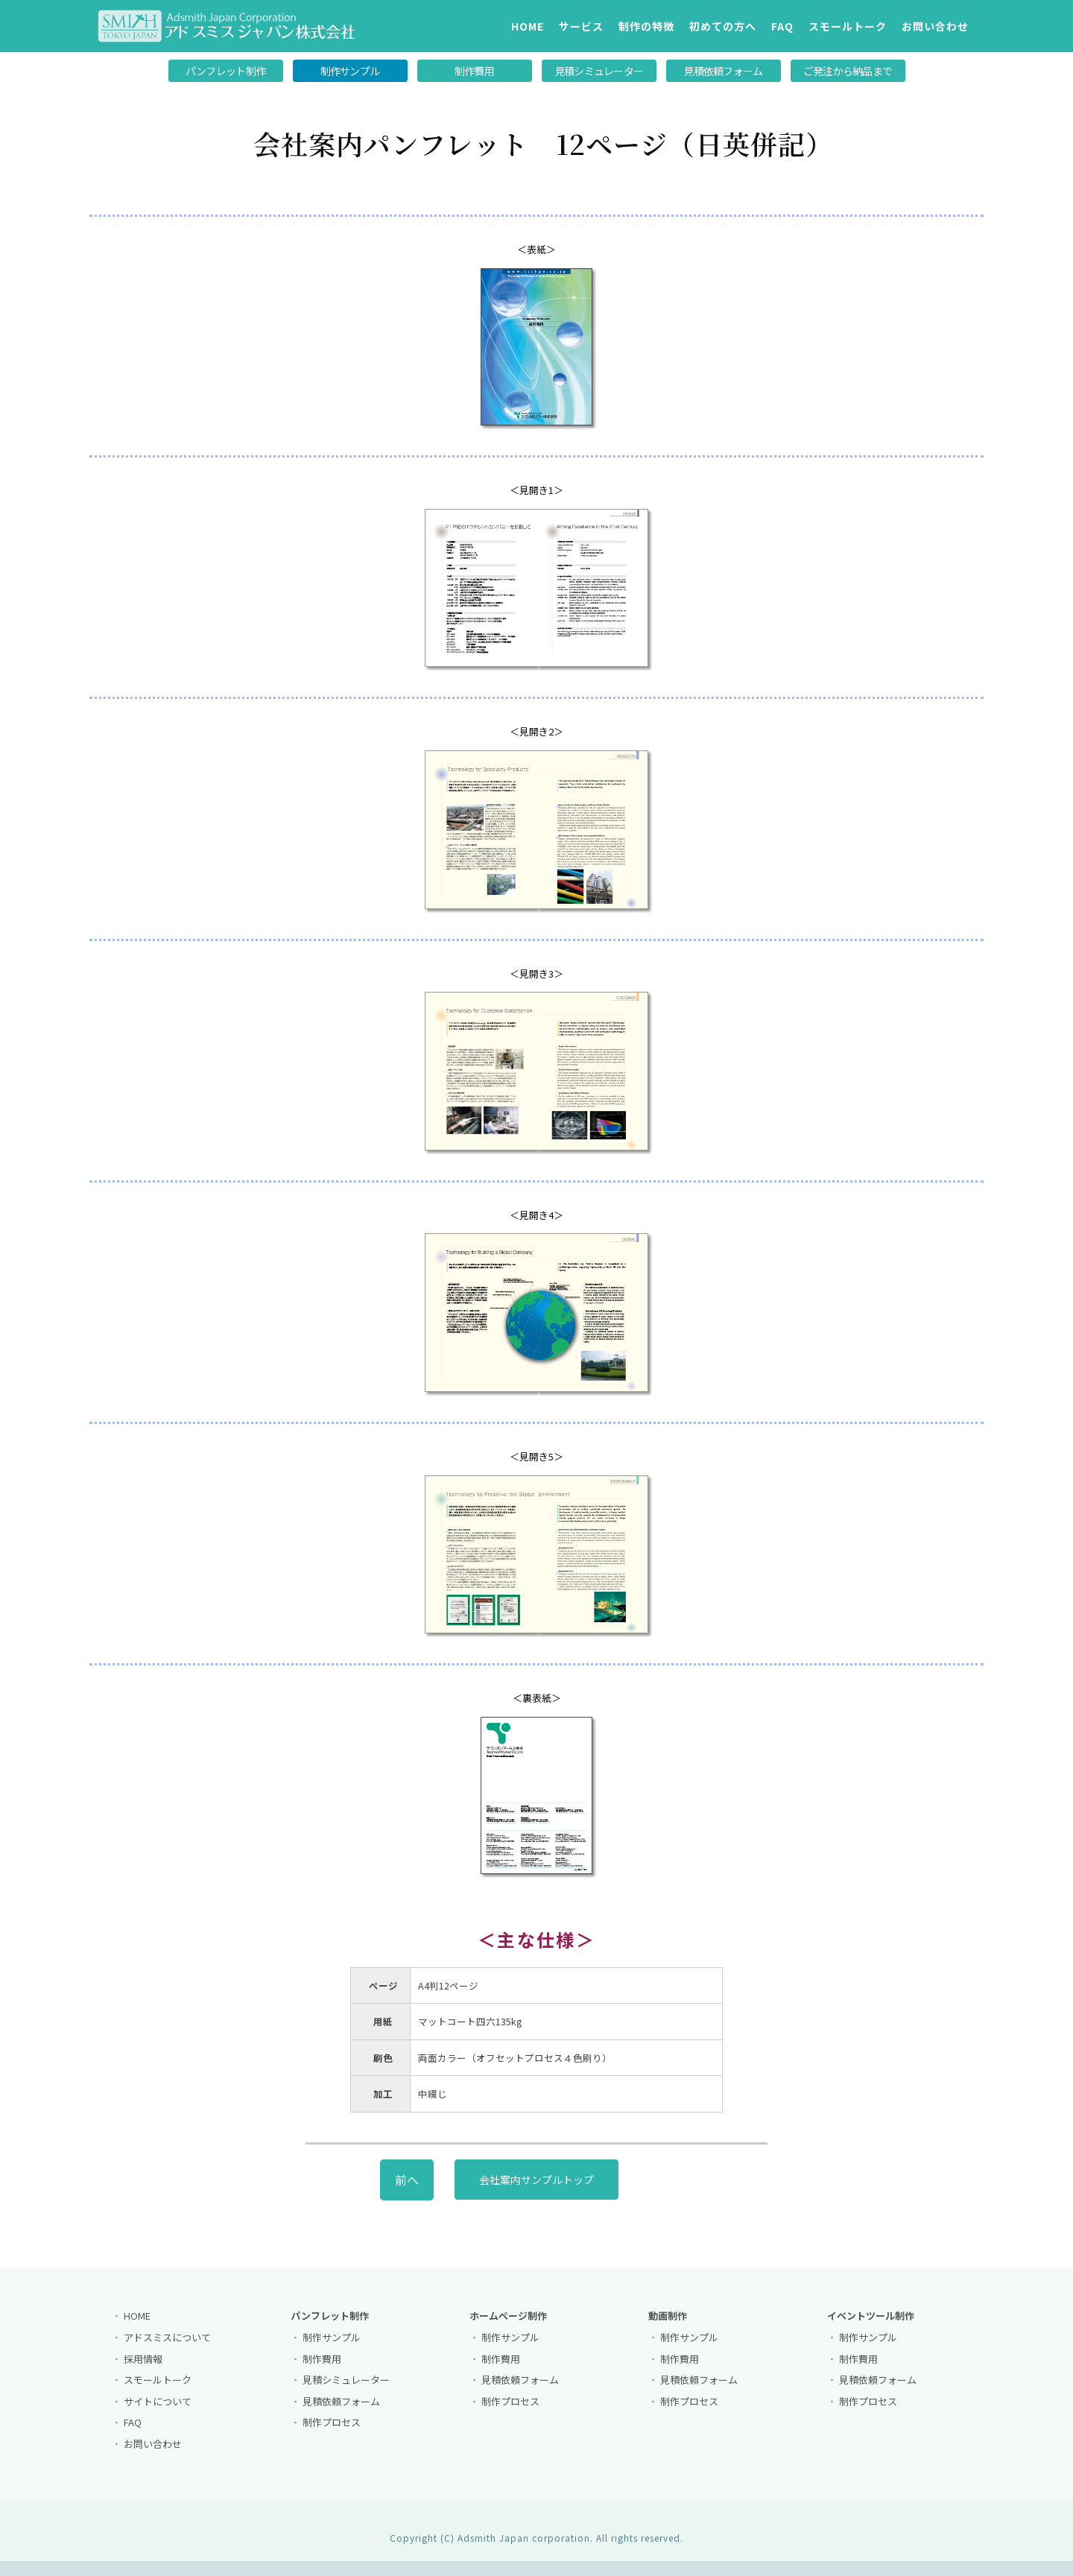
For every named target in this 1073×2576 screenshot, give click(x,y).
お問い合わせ (935, 26)
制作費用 (474, 70)
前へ (407, 2190)
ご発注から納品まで (848, 70)
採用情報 (143, 2369)
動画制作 (667, 2327)
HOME (527, 26)
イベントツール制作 (870, 2327)
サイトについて (158, 2412)
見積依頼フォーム (722, 70)
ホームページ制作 (508, 2327)
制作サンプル (350, 70)
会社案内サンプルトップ (536, 2190)
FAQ (782, 26)
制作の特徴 (646, 26)
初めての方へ (722, 26)
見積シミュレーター (599, 70)
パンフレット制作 (225, 70)
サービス (581, 26)
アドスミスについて (167, 2348)
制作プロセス (332, 2433)
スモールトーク (847, 26)
